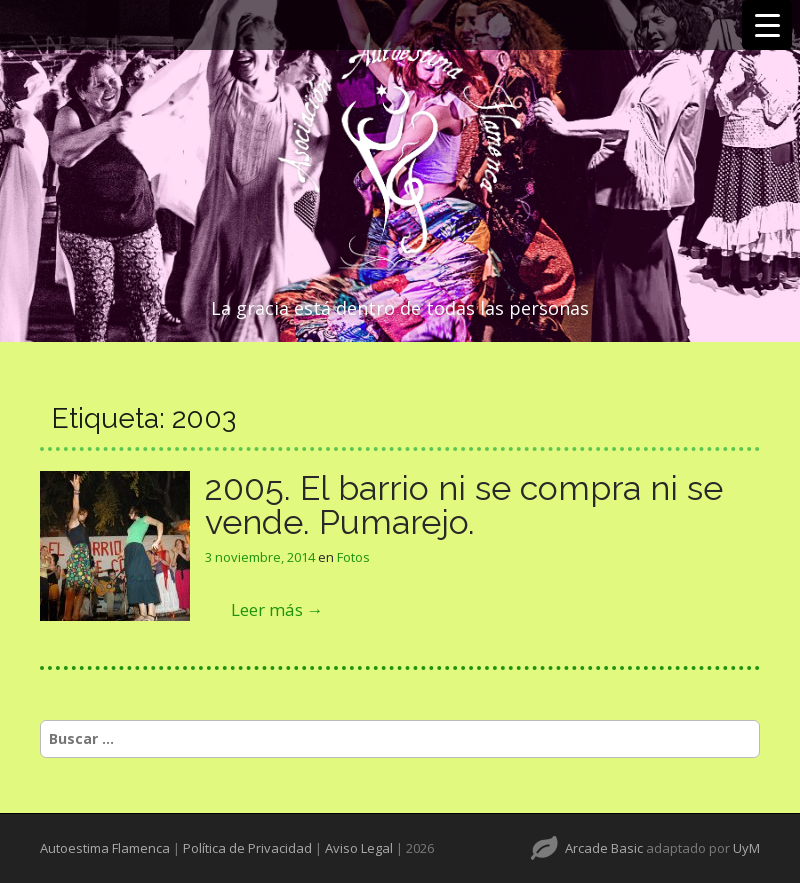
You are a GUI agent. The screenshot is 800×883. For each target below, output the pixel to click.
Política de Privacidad (247, 848)
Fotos (353, 557)
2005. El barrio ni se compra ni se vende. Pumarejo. (464, 505)
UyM (746, 848)
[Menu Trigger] (767, 25)
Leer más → (277, 609)
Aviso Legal (359, 848)
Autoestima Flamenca (105, 848)
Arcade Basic (604, 848)
